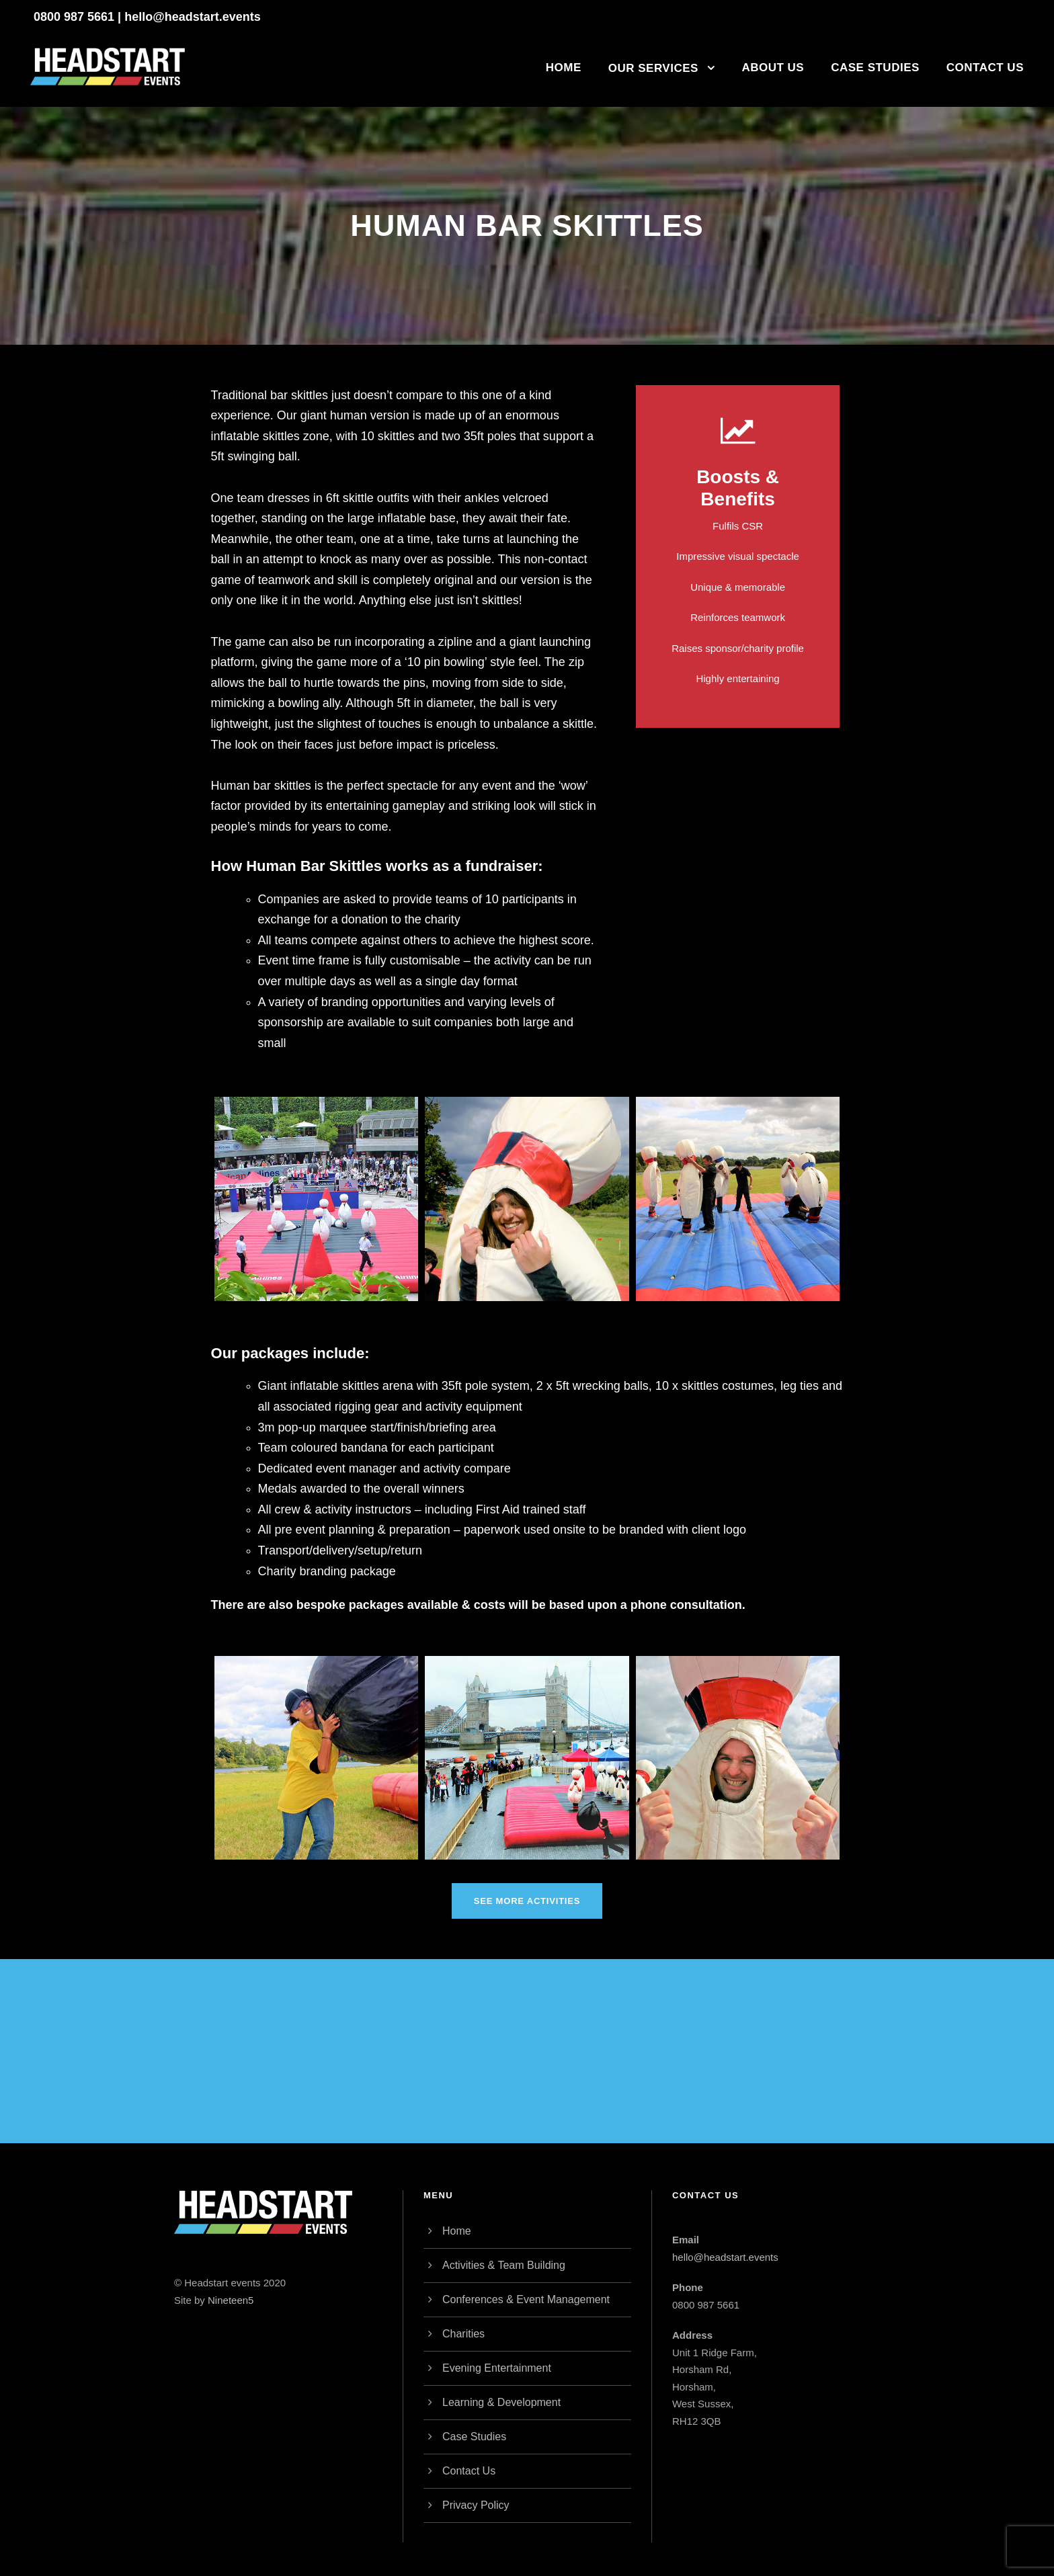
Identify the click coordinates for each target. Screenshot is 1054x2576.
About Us (772, 67)
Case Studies (875, 67)
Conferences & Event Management (526, 2299)
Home (563, 67)
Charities (463, 2333)
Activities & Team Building (503, 2265)
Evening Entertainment (496, 2368)
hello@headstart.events (192, 17)
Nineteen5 (230, 2300)
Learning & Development (501, 2402)
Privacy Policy (476, 2505)
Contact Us (985, 67)
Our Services (653, 68)
